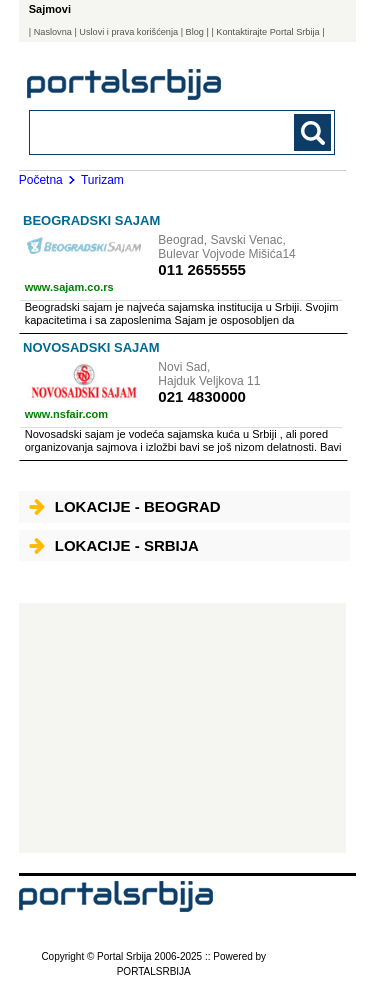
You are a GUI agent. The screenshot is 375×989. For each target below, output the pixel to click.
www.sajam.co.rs (69, 287)
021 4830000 (202, 396)
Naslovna (53, 32)
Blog (195, 32)
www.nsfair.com (66, 414)
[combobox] (153, 131)
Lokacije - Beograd (125, 506)
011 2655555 (202, 269)
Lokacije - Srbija (114, 545)
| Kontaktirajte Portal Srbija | (267, 32)
